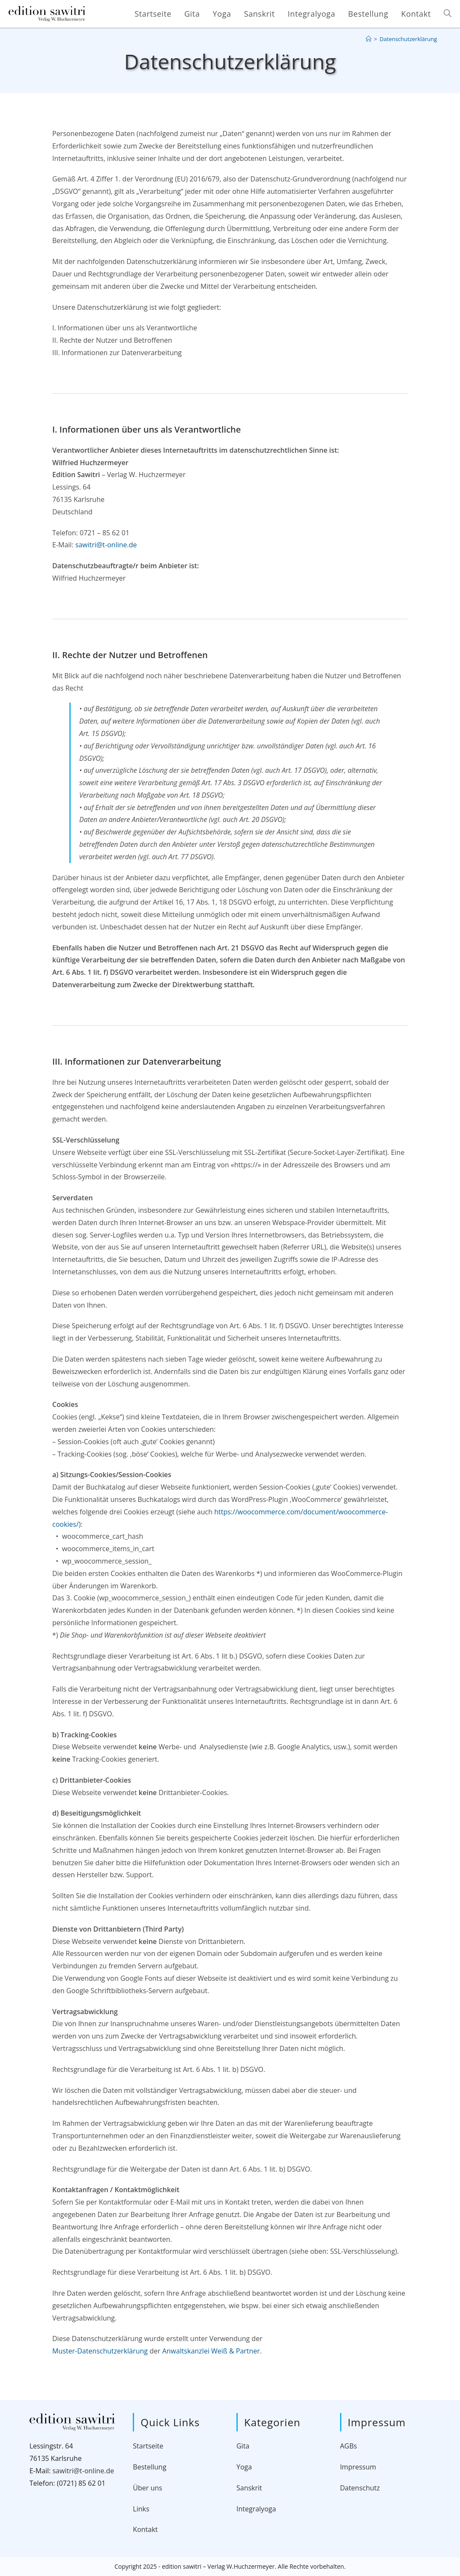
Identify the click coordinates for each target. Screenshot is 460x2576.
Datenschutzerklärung (408, 39)
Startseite (148, 2446)
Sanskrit (249, 2488)
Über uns (147, 2488)
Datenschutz (360, 2488)
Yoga (244, 2467)
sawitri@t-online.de (106, 544)
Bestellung (149, 2467)
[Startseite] (368, 39)
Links (141, 2509)
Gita (242, 2446)
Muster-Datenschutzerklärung (100, 2351)
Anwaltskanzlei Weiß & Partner (211, 2351)
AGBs (348, 2446)
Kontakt (145, 2529)
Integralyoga (256, 2509)
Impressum (358, 2467)
